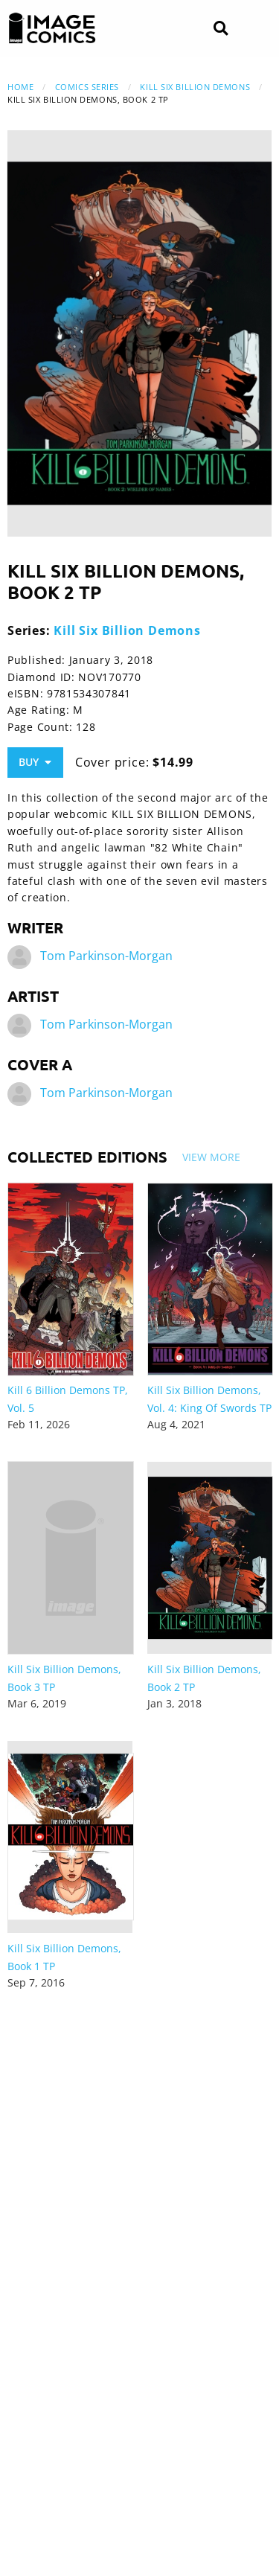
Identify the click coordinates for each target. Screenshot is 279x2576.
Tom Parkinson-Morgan (106, 955)
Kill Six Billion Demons (195, 86)
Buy (35, 762)
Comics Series (87, 86)
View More (211, 1157)
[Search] (220, 28)
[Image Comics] (52, 28)
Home (20, 86)
